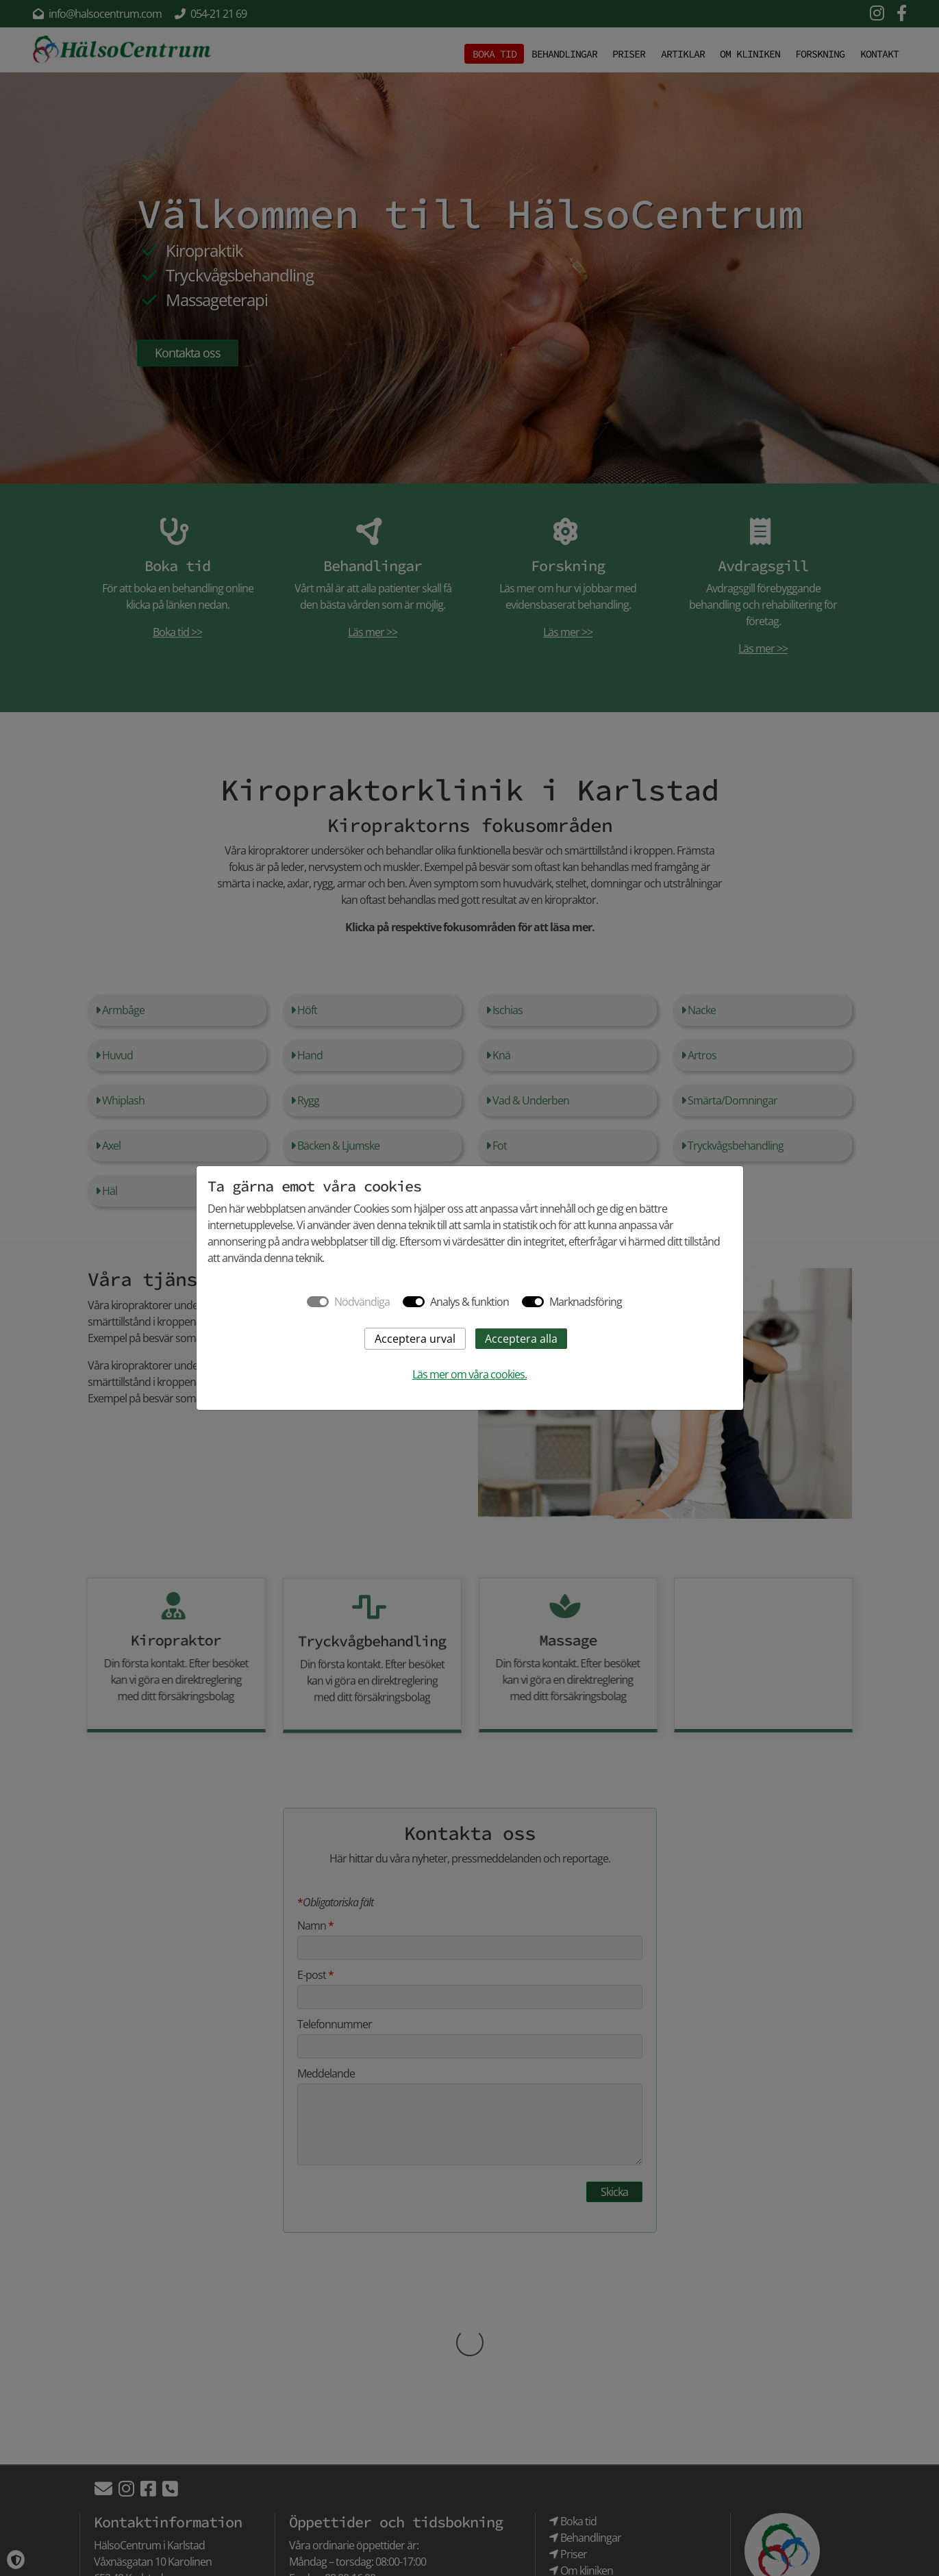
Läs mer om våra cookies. (469, 1374)
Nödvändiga (362, 1301)
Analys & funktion (469, 1301)
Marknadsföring (585, 1301)
